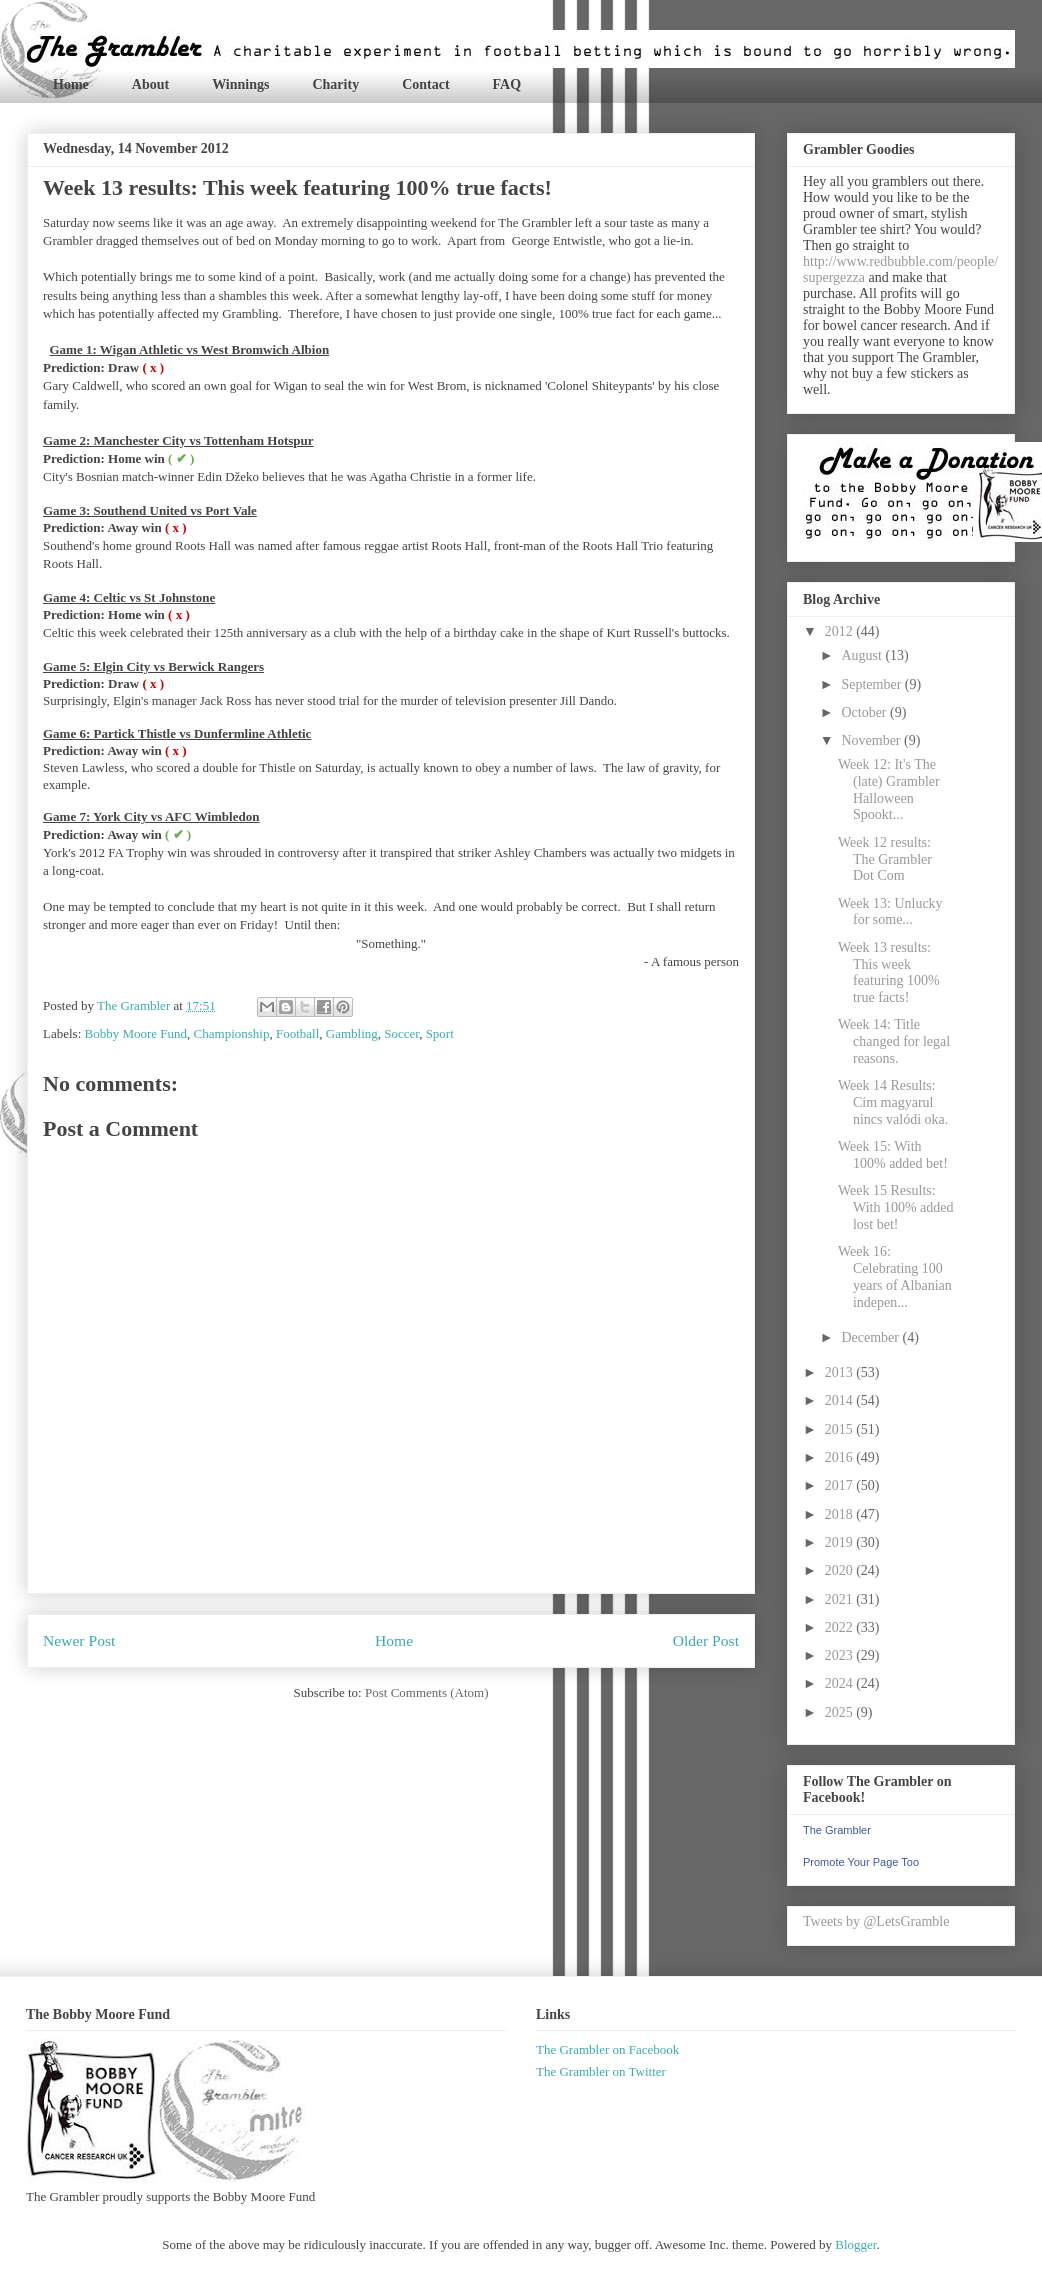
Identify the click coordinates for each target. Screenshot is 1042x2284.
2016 (841, 1457)
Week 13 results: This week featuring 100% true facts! (889, 972)
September (872, 684)
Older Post (706, 1640)
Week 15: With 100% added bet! (893, 1155)
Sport (440, 1033)
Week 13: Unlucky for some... (890, 912)
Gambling (352, 1033)
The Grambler (837, 1830)
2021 (841, 1599)
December (871, 1337)
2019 (841, 1542)
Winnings (240, 84)
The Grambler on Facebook (607, 2049)
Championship (232, 1033)
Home (71, 84)
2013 (841, 1372)
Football (297, 1033)
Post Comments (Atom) (427, 1692)
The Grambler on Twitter (601, 2071)
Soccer (401, 1033)
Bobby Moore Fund (136, 1033)
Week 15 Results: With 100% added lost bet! (896, 1207)
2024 (841, 1683)
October (865, 712)
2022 (841, 1627)
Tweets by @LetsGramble (876, 1921)
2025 (841, 1712)
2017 (841, 1485)
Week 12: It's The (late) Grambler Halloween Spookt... (889, 789)
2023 (841, 1655)
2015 (841, 1429)
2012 (841, 631)
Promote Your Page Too (861, 1862)
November (872, 740)
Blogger (855, 2244)
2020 (841, 1570)
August (863, 655)
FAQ (507, 84)
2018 (841, 1514)
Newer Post (79, 1640)
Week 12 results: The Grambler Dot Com (885, 859)
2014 (841, 1400)
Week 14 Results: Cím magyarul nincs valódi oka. (893, 1102)
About (150, 84)
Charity (335, 84)
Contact (425, 84)
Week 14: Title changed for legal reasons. (894, 1041)
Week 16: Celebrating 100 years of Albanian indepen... (895, 1276)
